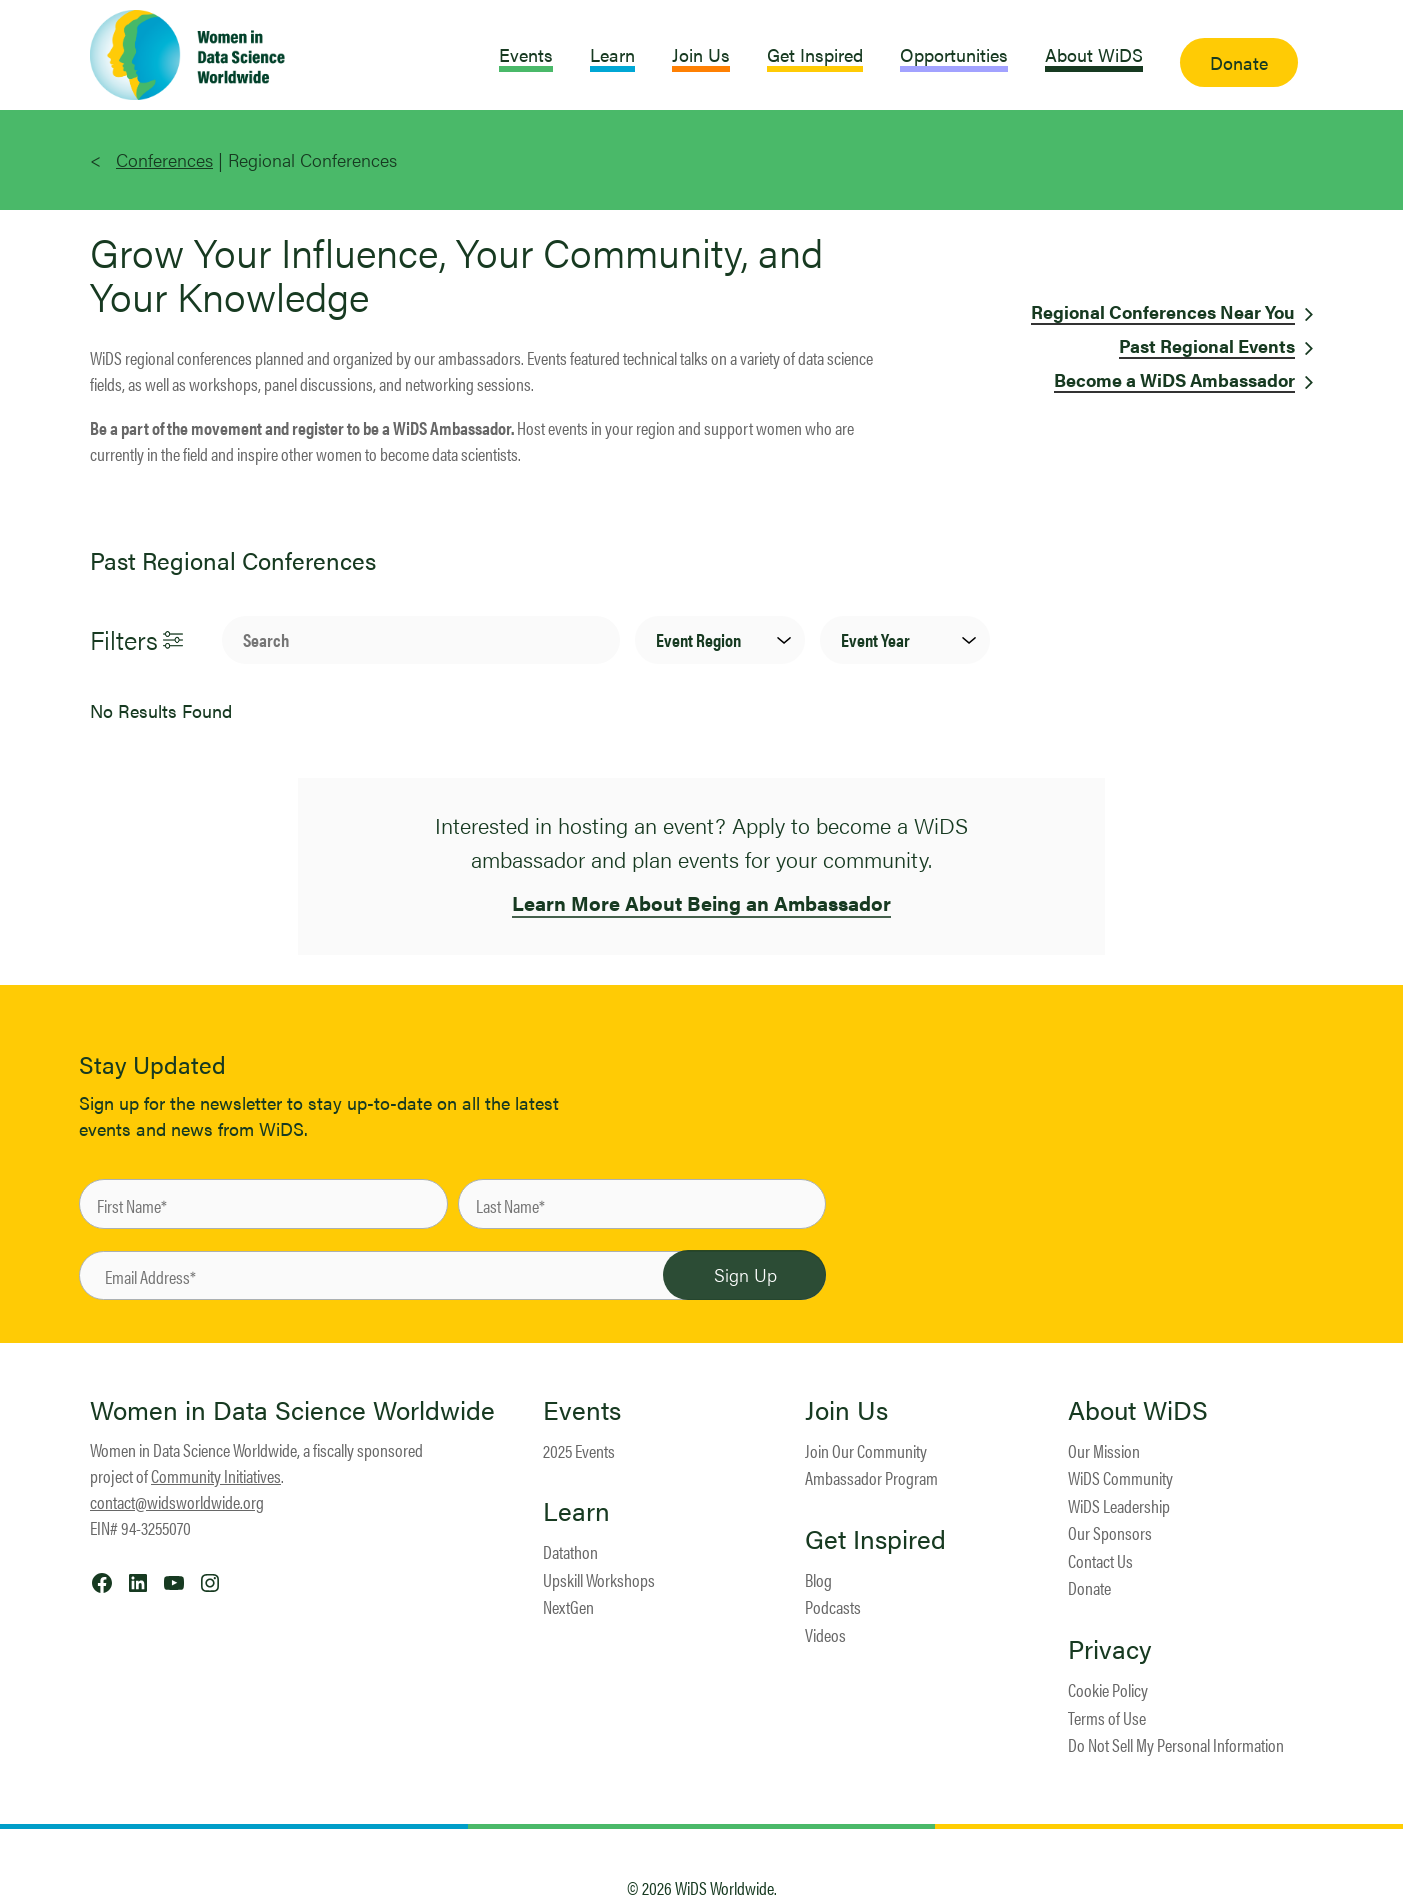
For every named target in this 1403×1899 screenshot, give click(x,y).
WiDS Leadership (1119, 1505)
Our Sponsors (1110, 1532)
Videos (825, 1634)
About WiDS (1138, 1410)
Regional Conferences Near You (1163, 311)
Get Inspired (875, 1539)
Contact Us (1100, 1560)
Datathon (570, 1551)
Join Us (846, 1410)
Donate (1089, 1587)
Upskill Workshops (599, 1579)
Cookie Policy (1108, 1689)
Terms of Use (1107, 1717)
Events (582, 1410)
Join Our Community (866, 1450)
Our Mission (1104, 1450)
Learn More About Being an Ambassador (701, 902)
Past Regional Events (1207, 345)
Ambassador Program (871, 1477)
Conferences (164, 159)
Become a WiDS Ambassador (1174, 379)
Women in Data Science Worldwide (292, 1409)
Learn (576, 1511)
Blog (818, 1579)
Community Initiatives (216, 1475)
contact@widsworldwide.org (177, 1501)
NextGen (568, 1606)
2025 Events (579, 1450)
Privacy (1110, 1649)
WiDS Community (1120, 1477)
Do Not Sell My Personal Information (1176, 1744)
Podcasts (833, 1606)
